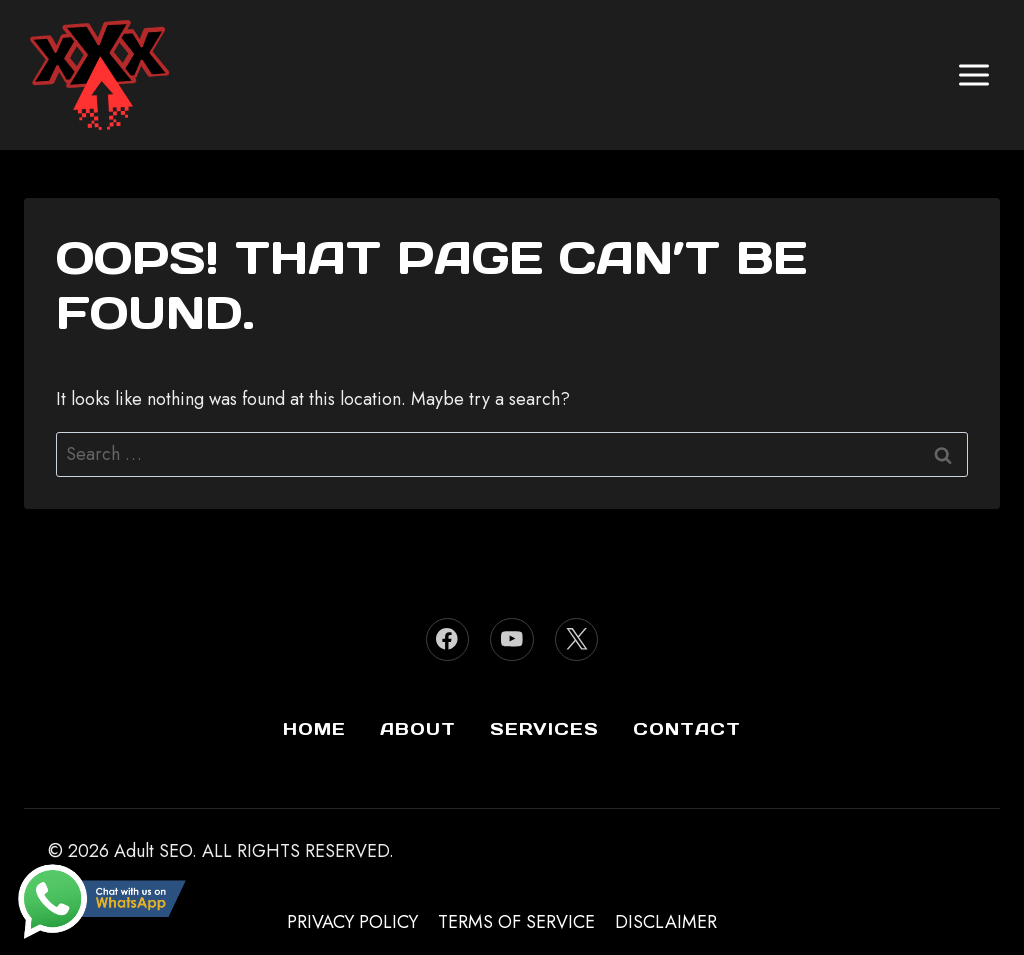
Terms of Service (516, 922)
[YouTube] (511, 639)
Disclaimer (666, 922)
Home (314, 729)
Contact (687, 729)
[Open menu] (973, 74)
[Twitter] (576, 639)
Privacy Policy (352, 922)
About (418, 729)
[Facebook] (447, 639)
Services (544, 729)
